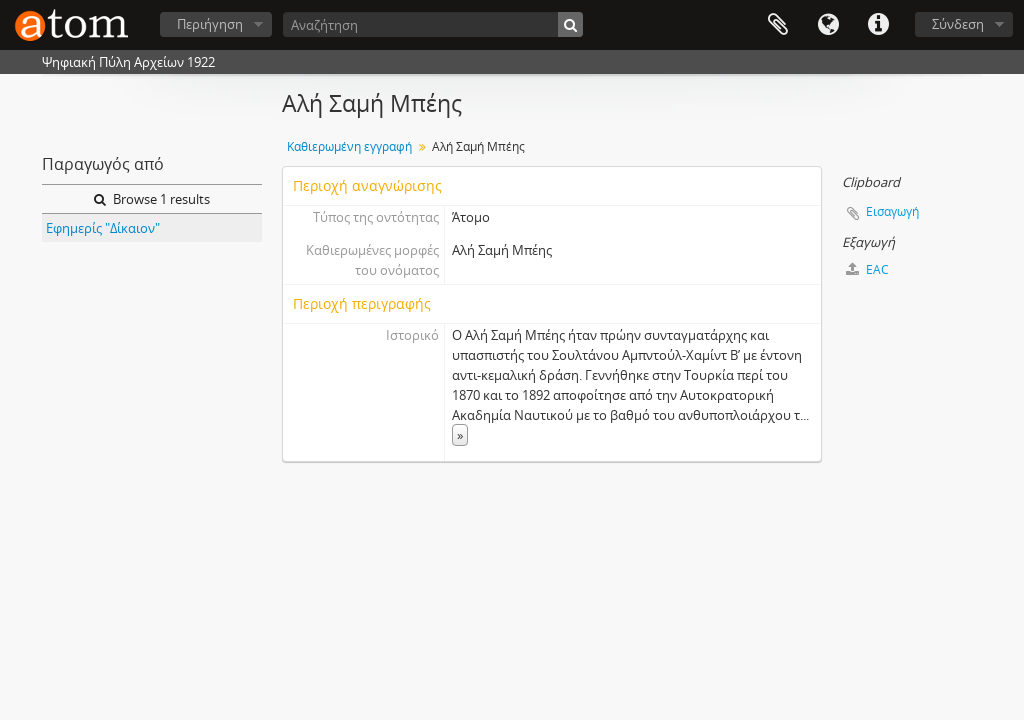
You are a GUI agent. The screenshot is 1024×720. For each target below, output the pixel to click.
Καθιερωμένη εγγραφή (349, 146)
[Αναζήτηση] (433, 24)
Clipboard (778, 25)
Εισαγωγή (892, 211)
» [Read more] (460, 435)
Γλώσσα (828, 25)
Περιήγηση (210, 24)
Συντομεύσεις (878, 25)
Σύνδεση (958, 24)
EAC (867, 269)
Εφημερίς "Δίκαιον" (103, 228)
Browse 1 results (152, 199)
